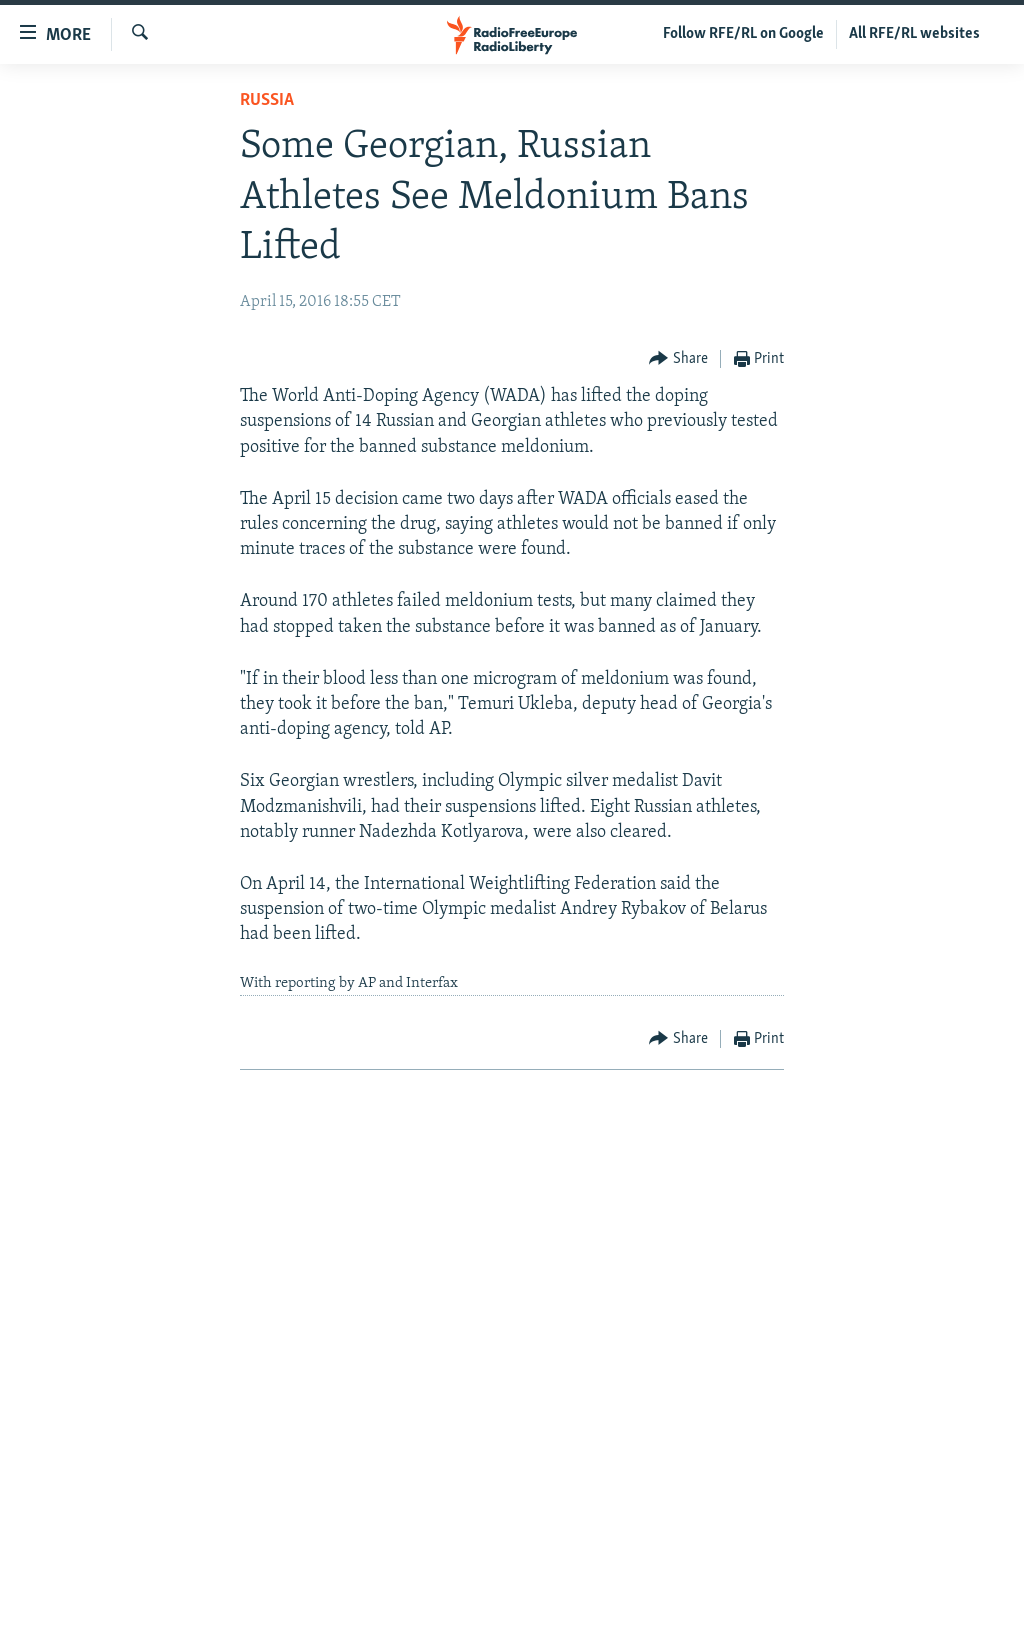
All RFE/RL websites (914, 34)
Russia (267, 100)
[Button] (678, 359)
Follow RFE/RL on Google (743, 34)
